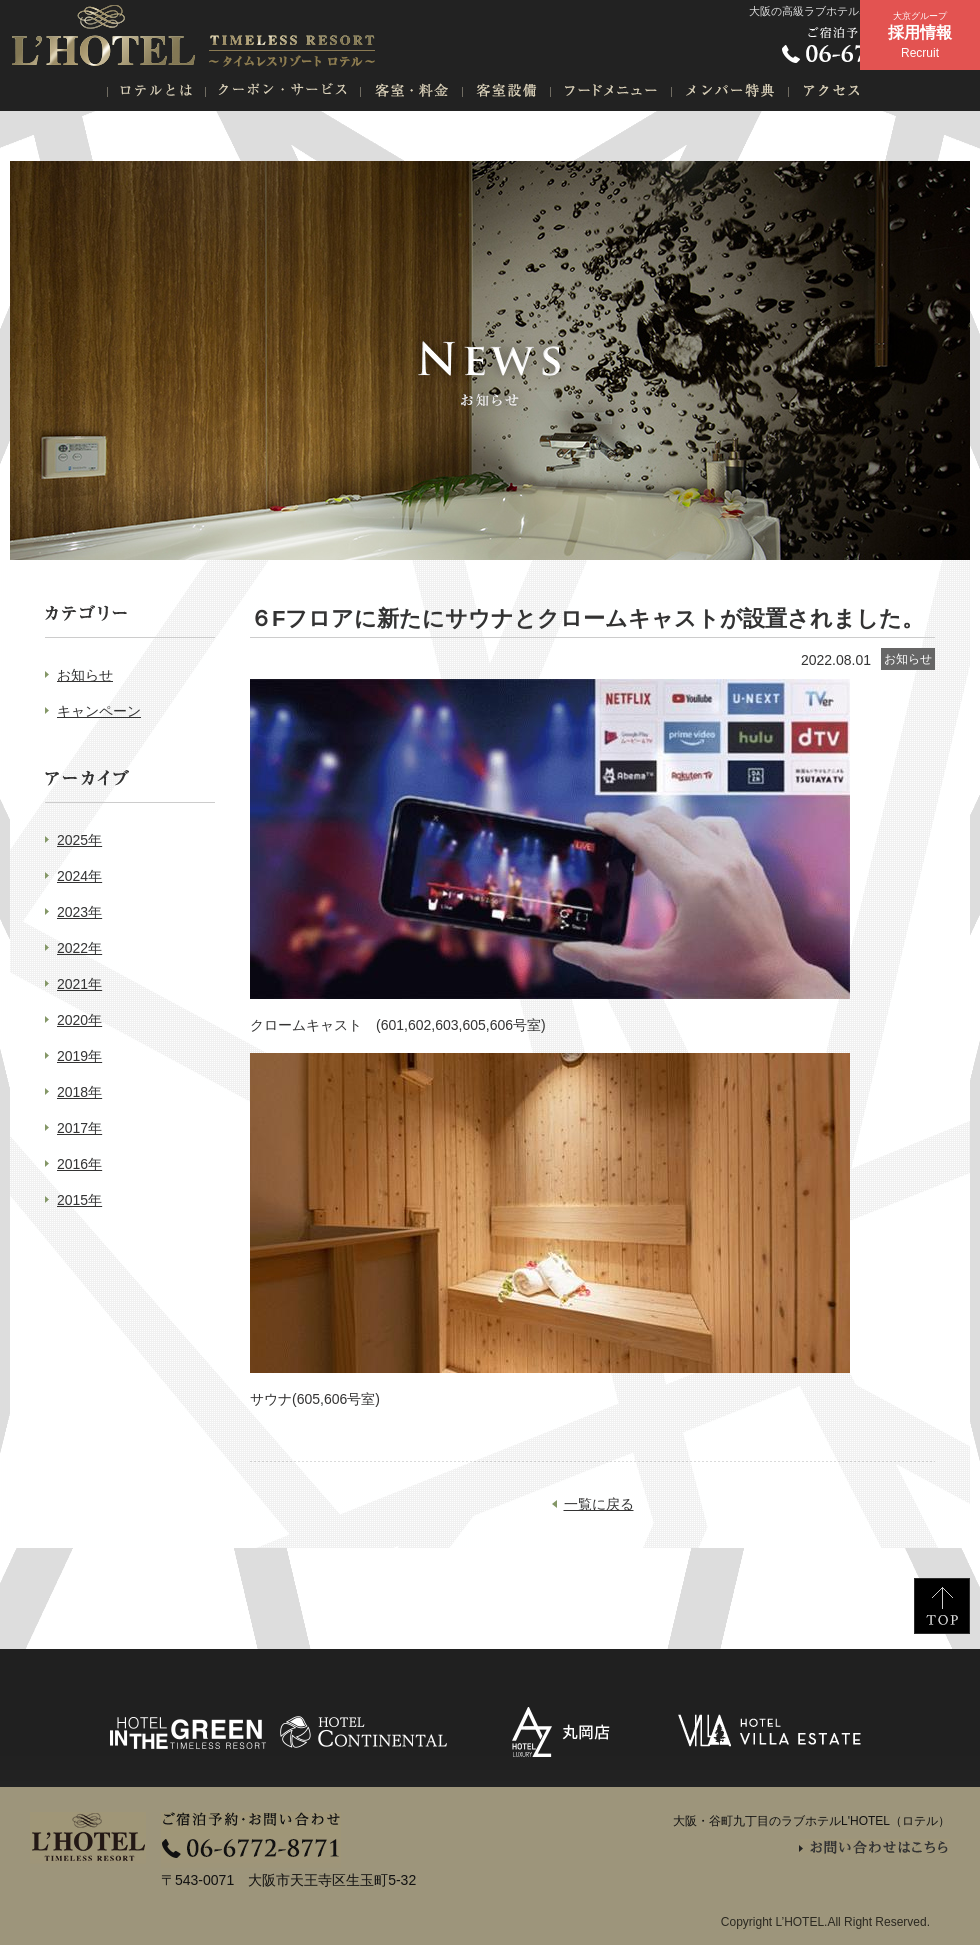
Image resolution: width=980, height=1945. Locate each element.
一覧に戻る (599, 1504)
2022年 (79, 948)
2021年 (79, 984)
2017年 (79, 1128)
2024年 (79, 876)
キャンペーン (99, 711)
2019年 (79, 1056)
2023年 (79, 912)
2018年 (79, 1092)
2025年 (79, 840)
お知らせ (85, 675)
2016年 (79, 1164)
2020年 (79, 1020)
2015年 (79, 1200)
